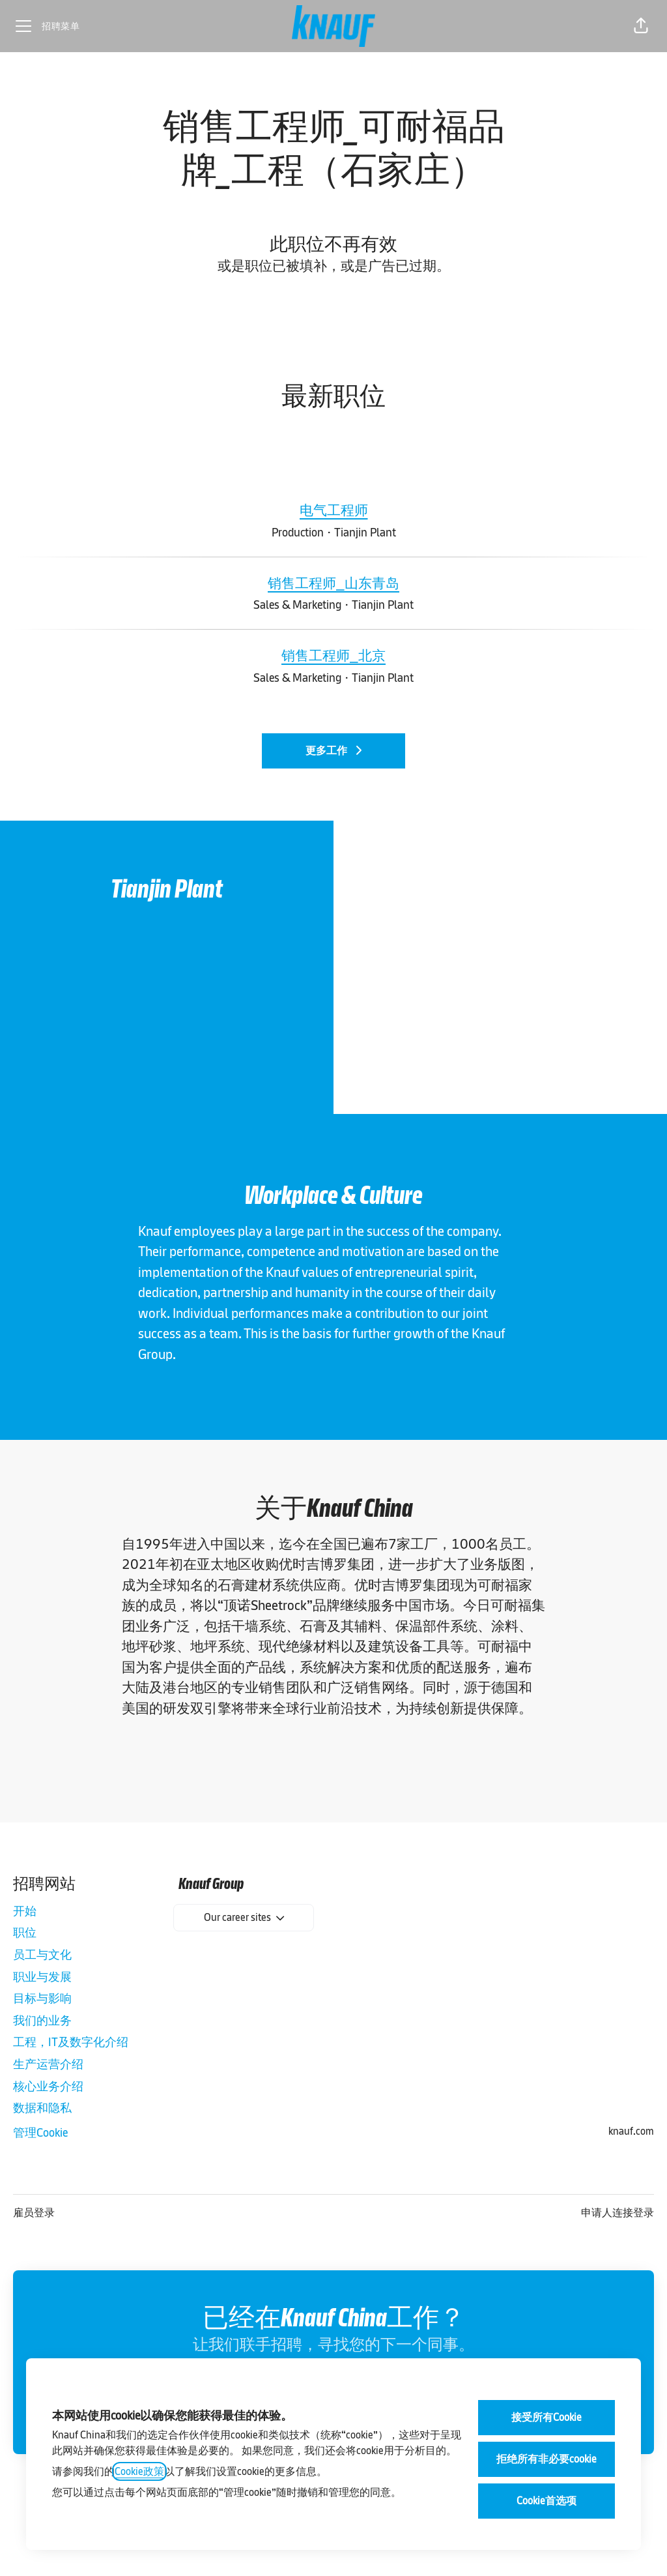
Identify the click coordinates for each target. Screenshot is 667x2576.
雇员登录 (34, 2212)
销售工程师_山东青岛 (333, 583)
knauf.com (631, 2131)
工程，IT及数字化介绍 (70, 2041)
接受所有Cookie (546, 2417)
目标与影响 (42, 1998)
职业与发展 (42, 1976)
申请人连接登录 (617, 2212)
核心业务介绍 (48, 2086)
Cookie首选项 (546, 2501)
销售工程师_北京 (333, 655)
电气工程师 (334, 510)
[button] (641, 26)
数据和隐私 (42, 2107)
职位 (24, 1932)
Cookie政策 (139, 2471)
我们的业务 (42, 2020)
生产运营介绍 (48, 2063)
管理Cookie (40, 2132)
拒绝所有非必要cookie (546, 2459)
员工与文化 (42, 1954)
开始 (24, 1910)
